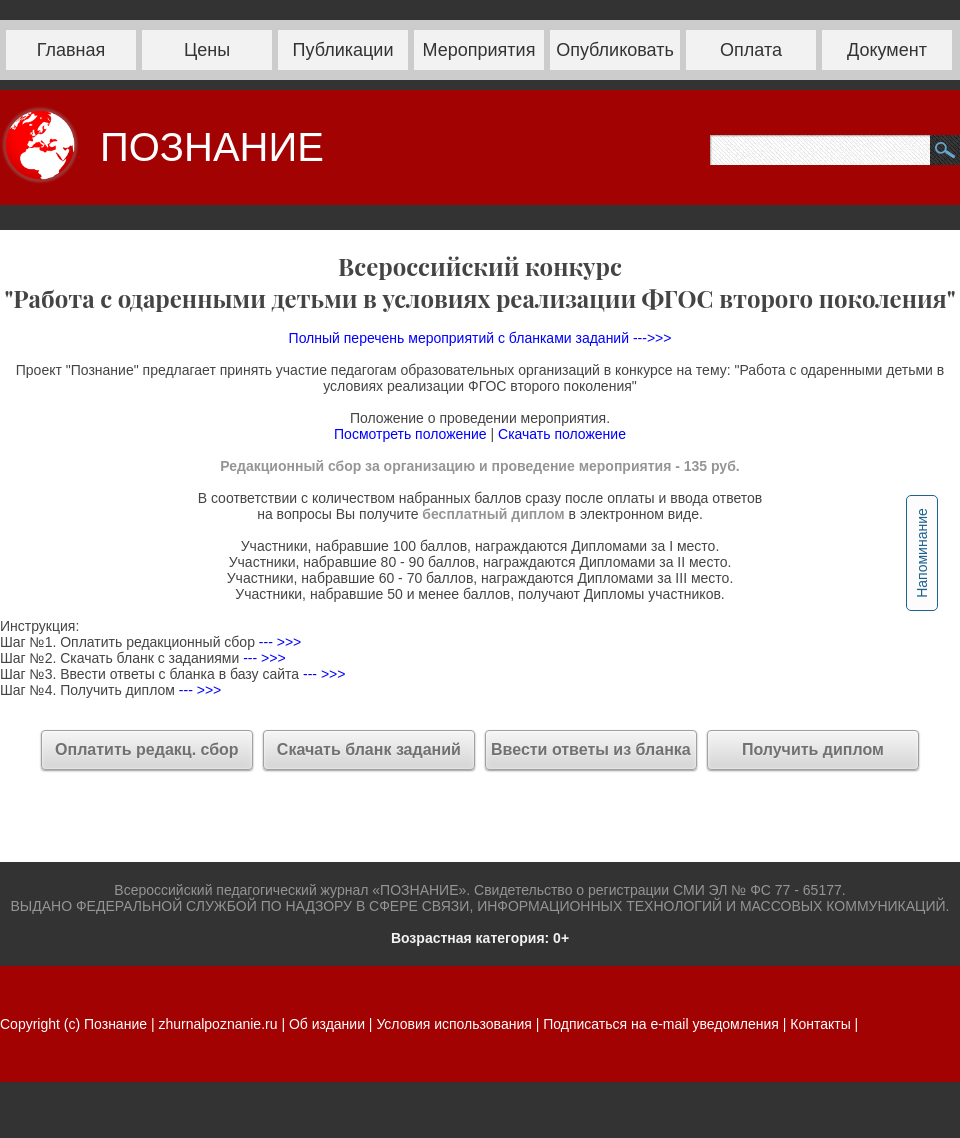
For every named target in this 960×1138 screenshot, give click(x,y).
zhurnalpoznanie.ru (219, 1024)
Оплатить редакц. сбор (147, 749)
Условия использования (453, 1024)
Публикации (343, 50)
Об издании (327, 1024)
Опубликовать (615, 50)
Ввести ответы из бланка (591, 749)
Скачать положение (562, 434)
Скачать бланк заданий (369, 749)
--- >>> (278, 642)
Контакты (820, 1024)
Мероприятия (479, 50)
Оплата (751, 50)
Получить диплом (813, 749)
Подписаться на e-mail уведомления (661, 1024)
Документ (887, 50)
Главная (71, 50)
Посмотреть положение (410, 434)
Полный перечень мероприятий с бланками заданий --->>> (480, 338)
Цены (207, 50)
